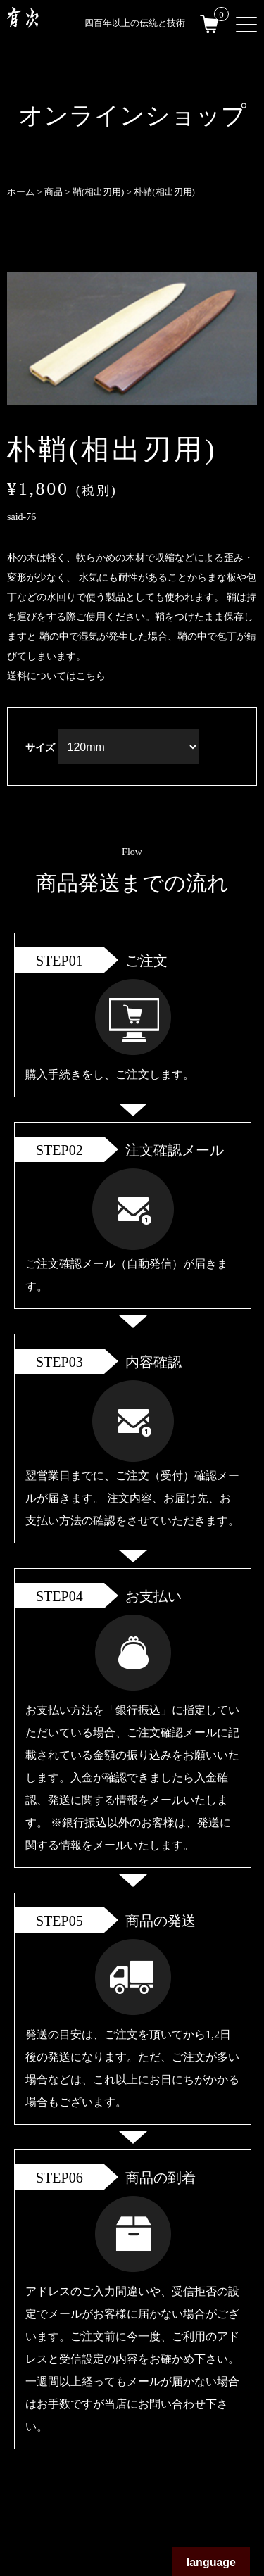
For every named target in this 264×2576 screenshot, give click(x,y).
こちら (91, 676)
